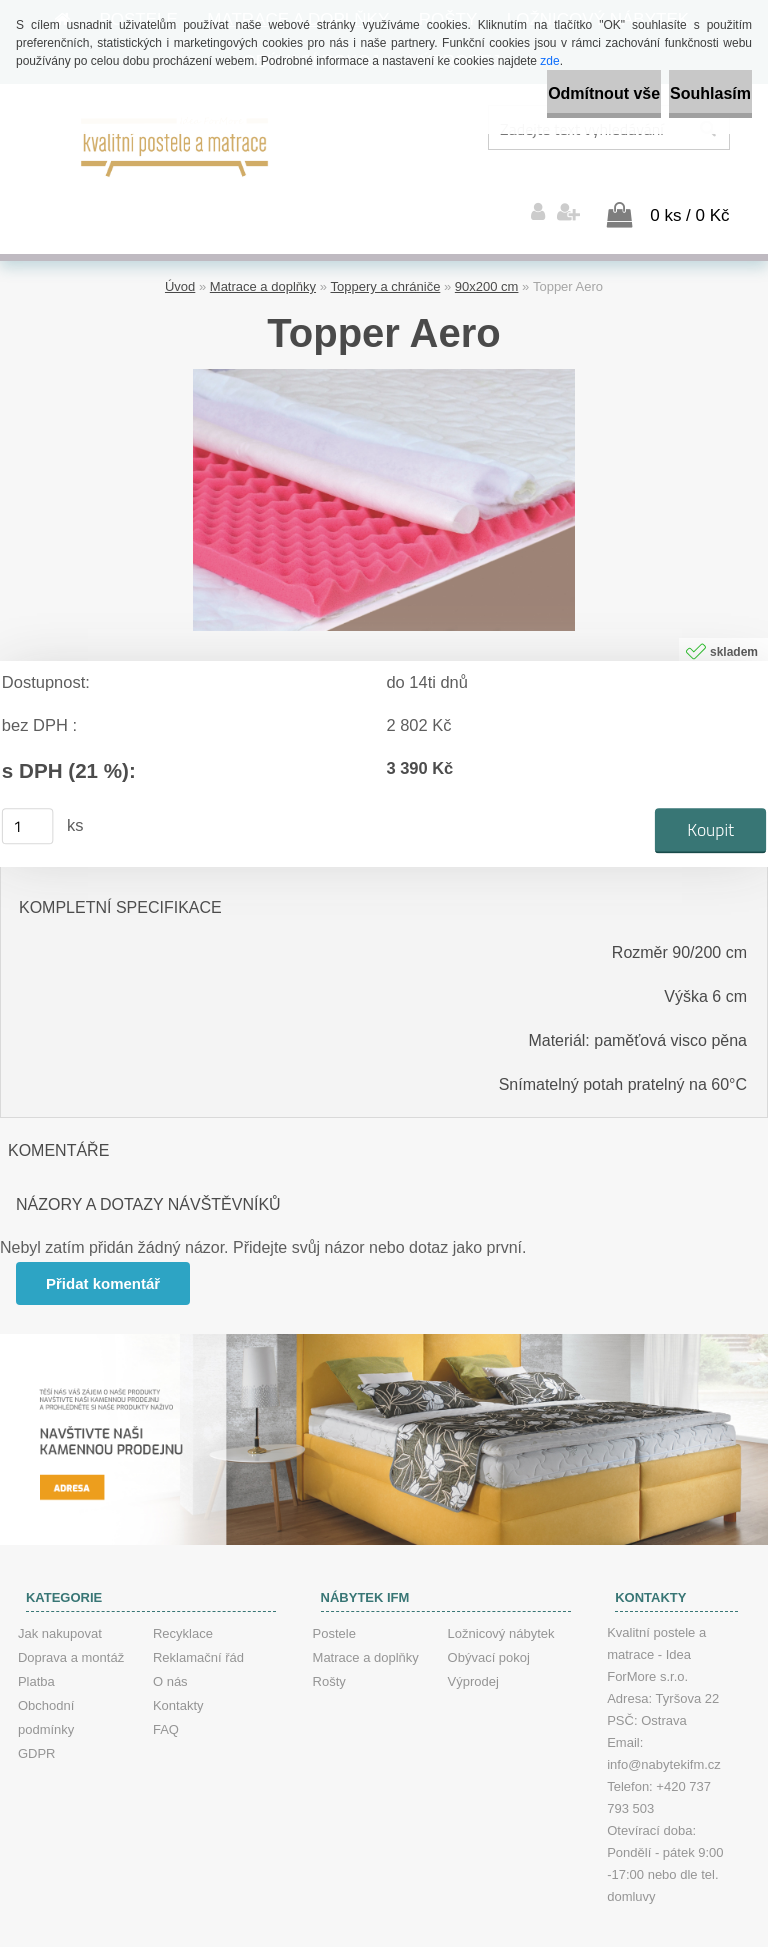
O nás (170, 1646)
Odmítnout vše (532, 93)
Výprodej (473, 1646)
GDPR (37, 1718)
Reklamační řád (198, 1622)
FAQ (166, 1694)
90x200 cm (487, 252)
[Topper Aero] (384, 341)
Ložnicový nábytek (501, 1598)
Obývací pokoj (489, 1622)
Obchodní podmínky (46, 1682)
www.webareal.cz (451, 1930)
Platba (36, 1646)
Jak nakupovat (60, 1598)
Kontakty (178, 1670)
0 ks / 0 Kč (689, 180)
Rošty (329, 1646)
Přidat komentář (109, 1248)
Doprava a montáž (71, 1622)
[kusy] (28, 791)
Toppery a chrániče (386, 252)
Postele (334, 1598)
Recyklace (183, 1598)
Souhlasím (686, 93)
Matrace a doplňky (263, 252)
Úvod (180, 252)
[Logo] (175, 145)
